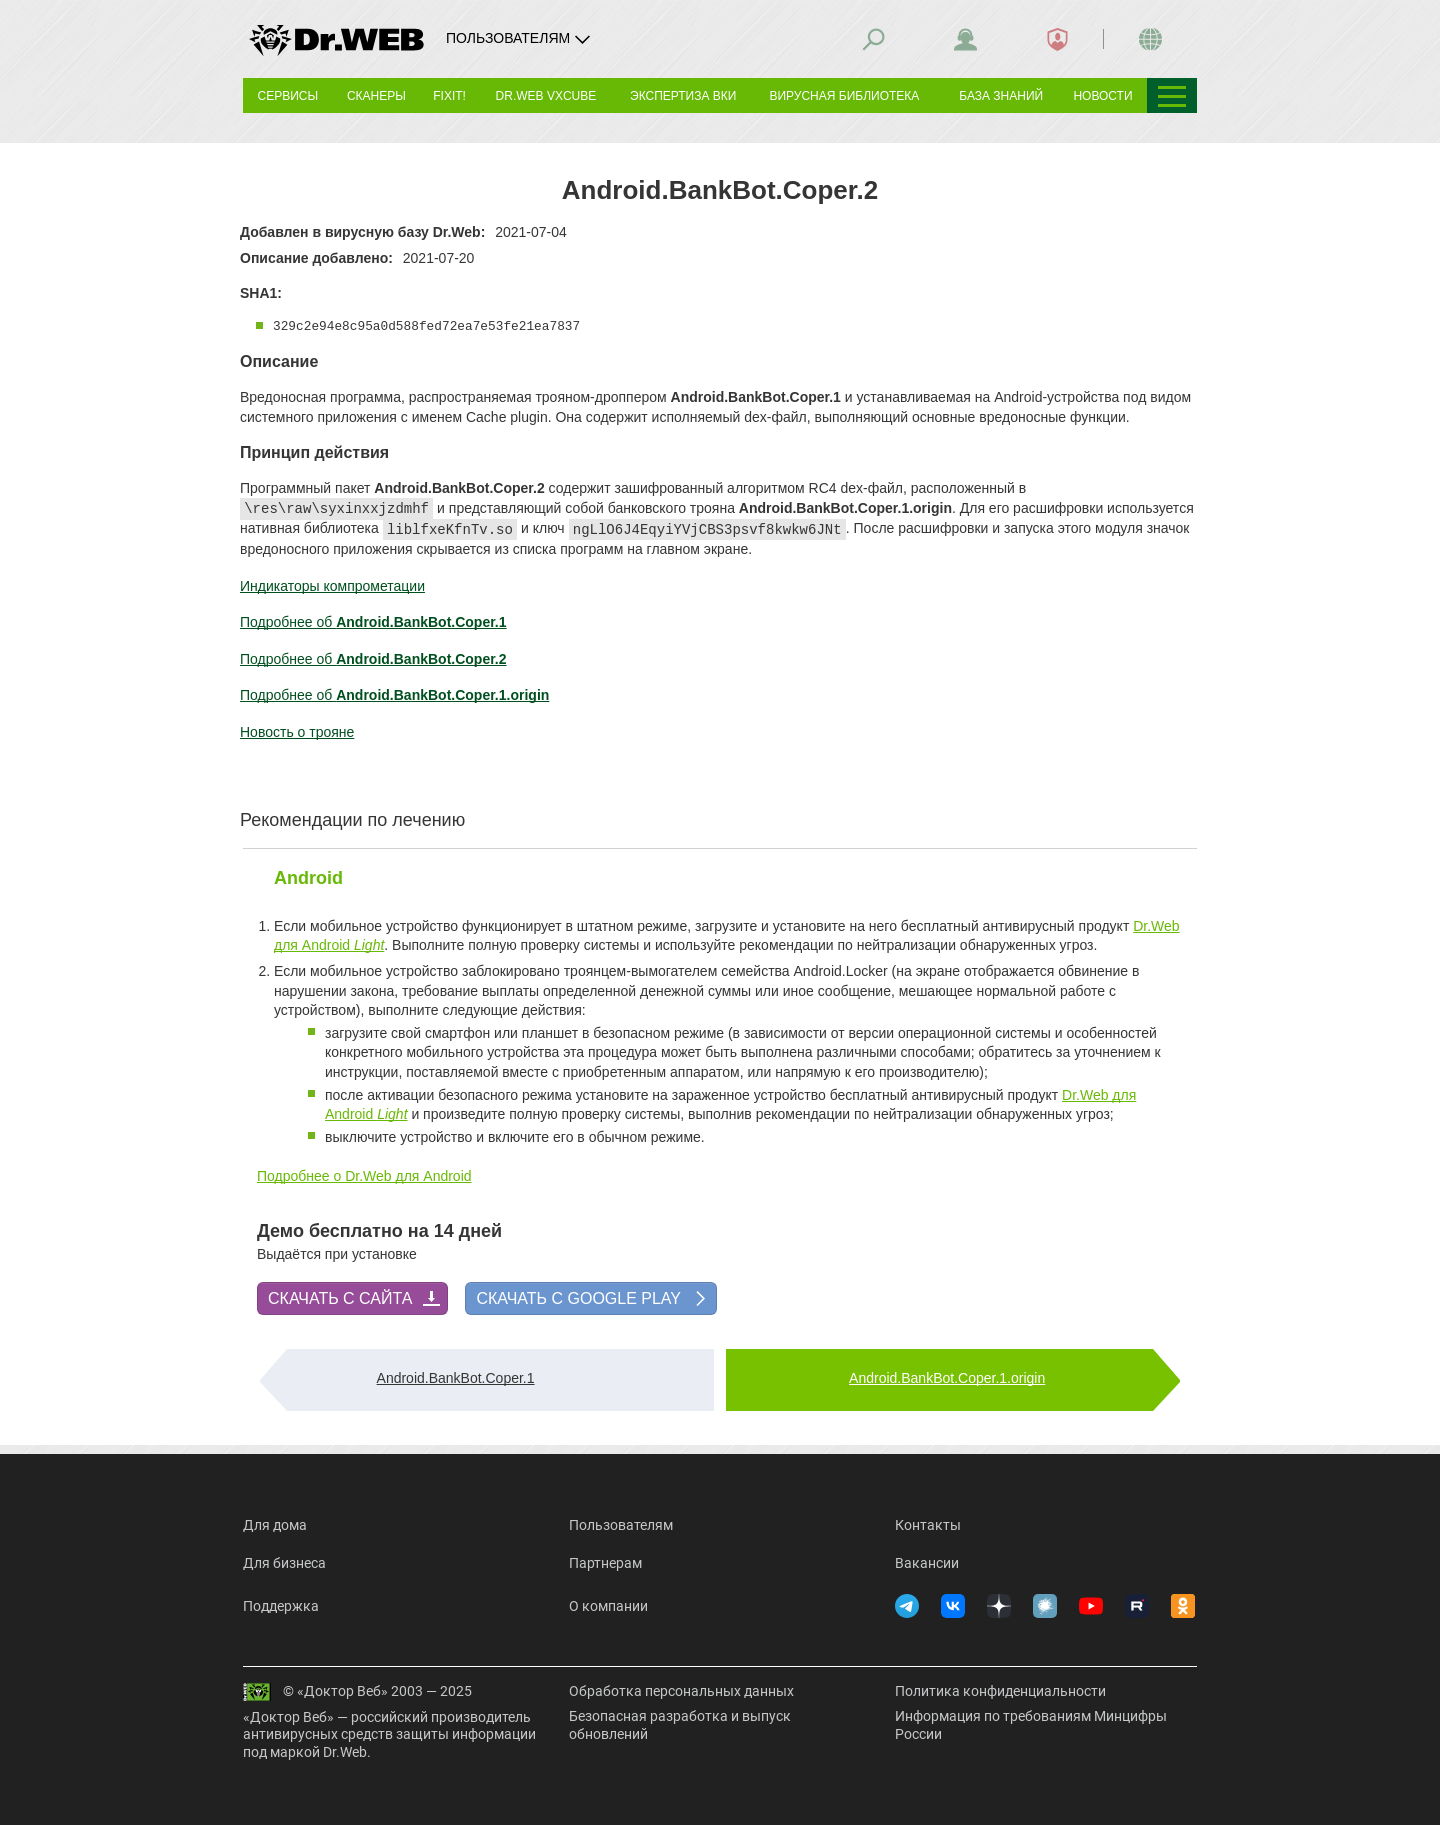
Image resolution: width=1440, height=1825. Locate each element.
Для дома (275, 1525)
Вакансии (927, 1563)
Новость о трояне (297, 732)
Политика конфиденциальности (1000, 1691)
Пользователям (621, 1525)
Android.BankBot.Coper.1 (456, 1378)
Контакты (928, 1525)
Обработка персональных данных (681, 1691)
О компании (608, 1606)
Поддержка (281, 1606)
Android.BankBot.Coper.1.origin (947, 1378)
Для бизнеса (284, 1563)
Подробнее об (373, 622)
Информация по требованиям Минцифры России (1031, 1725)
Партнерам (605, 1563)
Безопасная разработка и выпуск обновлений (680, 1725)
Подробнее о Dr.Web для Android (364, 1176)
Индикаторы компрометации (332, 586)
